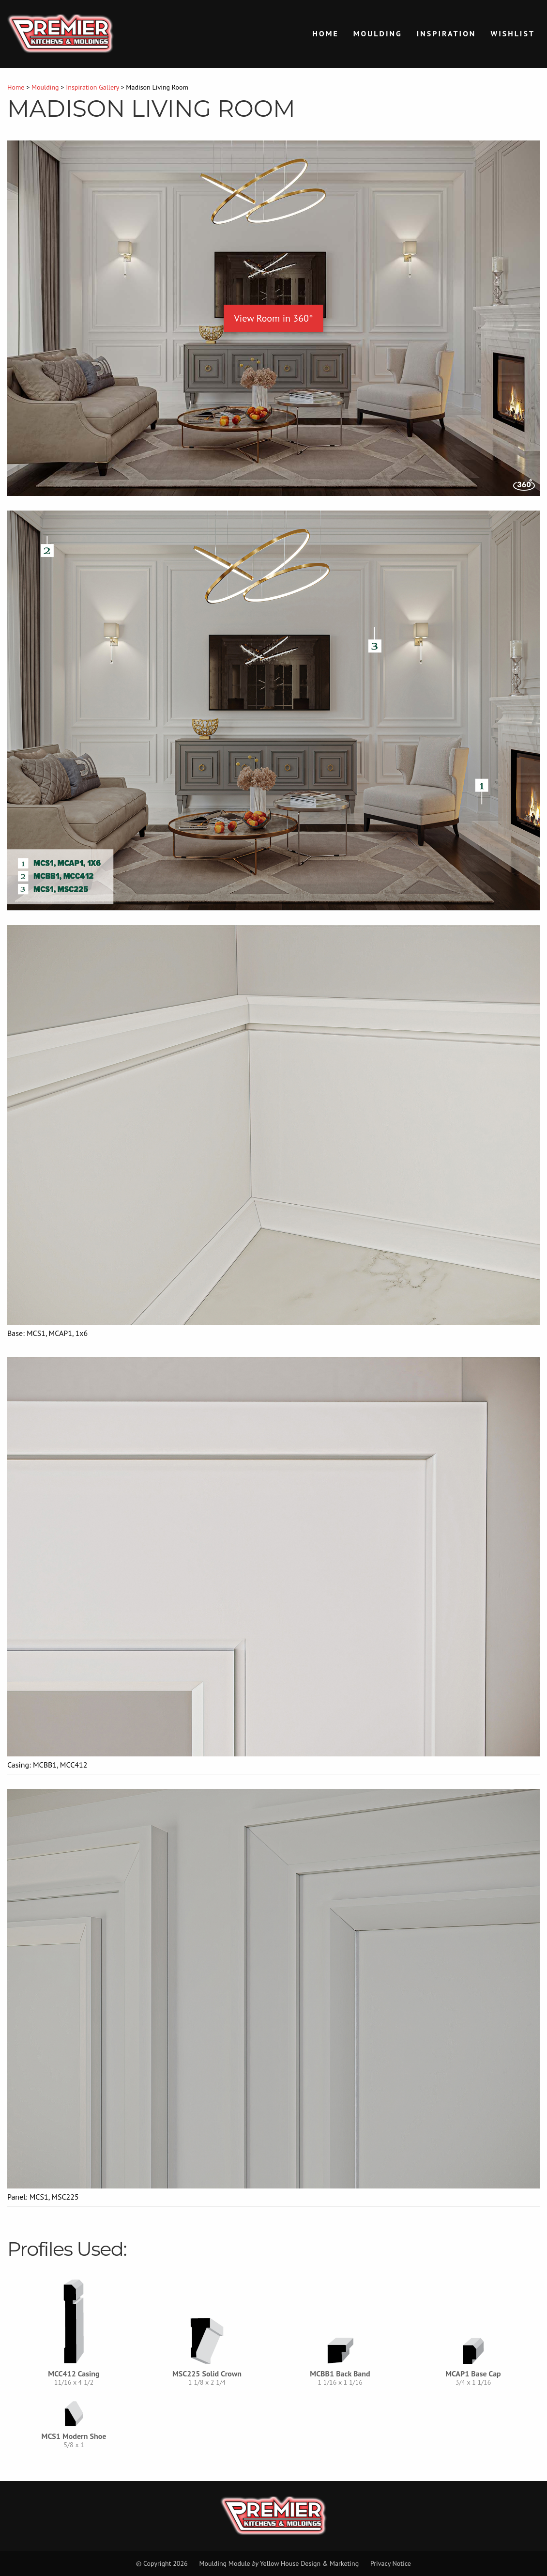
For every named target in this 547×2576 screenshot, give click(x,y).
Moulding (377, 33)
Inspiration (446, 33)
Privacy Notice (390, 2563)
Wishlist (512, 33)
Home (326, 33)
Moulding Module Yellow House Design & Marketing (279, 2563)
